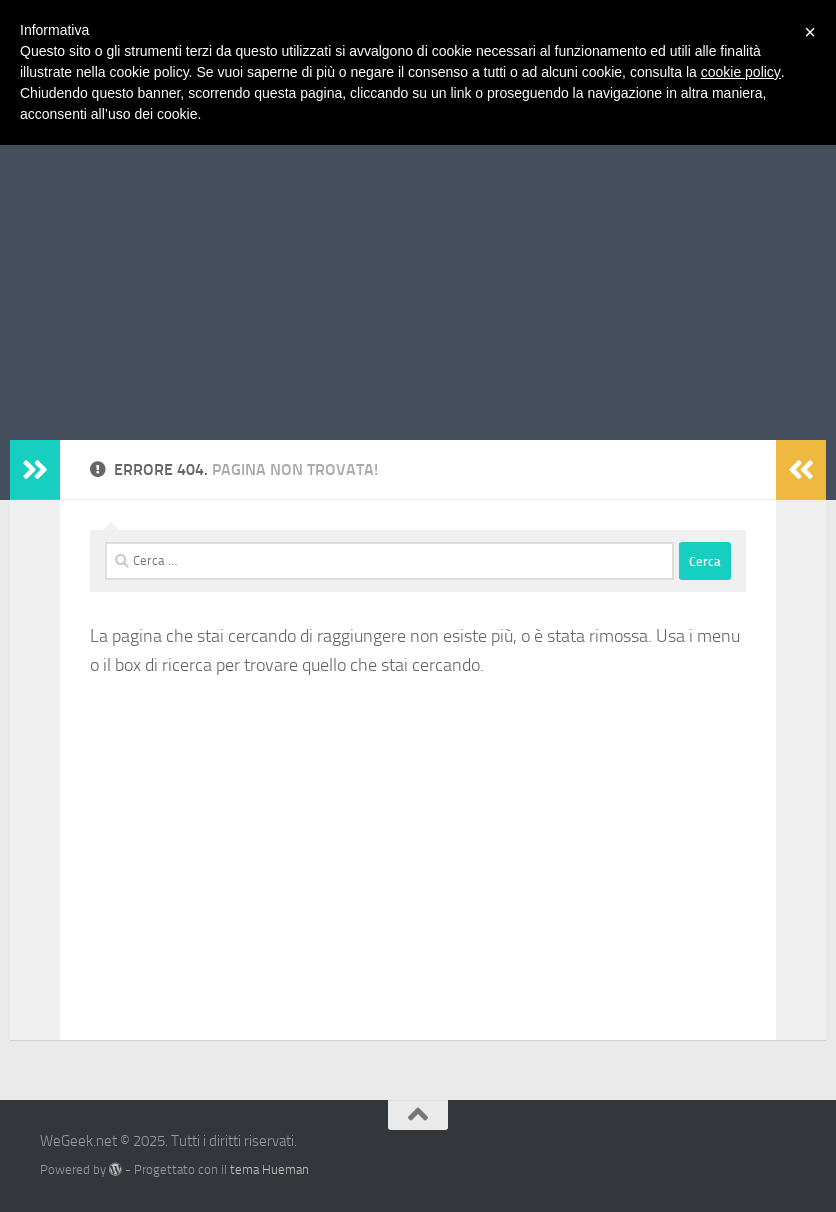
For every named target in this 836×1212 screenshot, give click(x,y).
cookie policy (741, 72)
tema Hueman (269, 1169)
